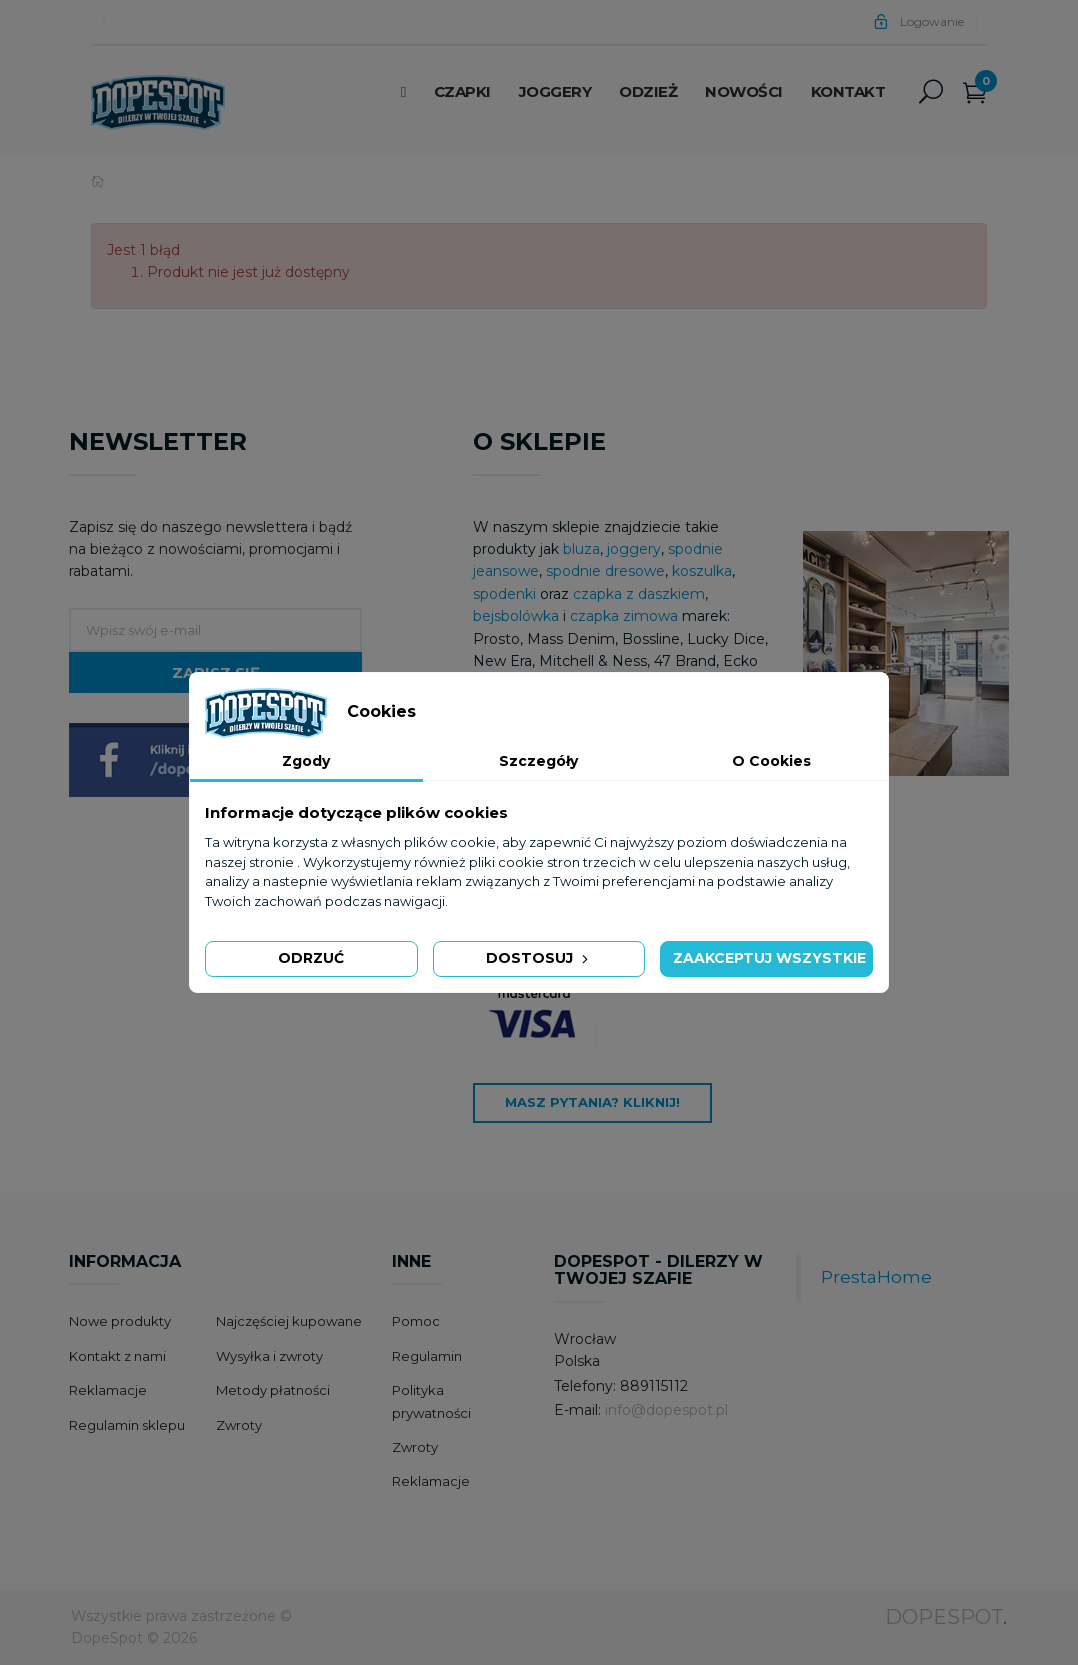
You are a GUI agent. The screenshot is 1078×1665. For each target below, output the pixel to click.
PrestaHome (876, 1276)
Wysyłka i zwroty (269, 1356)
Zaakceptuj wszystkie (769, 958)
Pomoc (416, 1321)
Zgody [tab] (306, 761)
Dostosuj (539, 958)
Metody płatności (273, 1390)
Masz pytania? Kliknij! (592, 1102)
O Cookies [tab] (771, 761)
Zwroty (239, 1425)
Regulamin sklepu (127, 1425)
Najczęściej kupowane (289, 1321)
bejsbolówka (518, 616)
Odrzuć (311, 958)
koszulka (702, 571)
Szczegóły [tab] (538, 761)
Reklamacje (108, 1390)
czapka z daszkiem (639, 594)
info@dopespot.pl (666, 1410)
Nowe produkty (120, 1321)
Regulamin (427, 1356)
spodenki (504, 594)
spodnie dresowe (605, 571)
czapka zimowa (624, 616)
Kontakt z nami (117, 1356)
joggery (634, 549)
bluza (581, 549)
